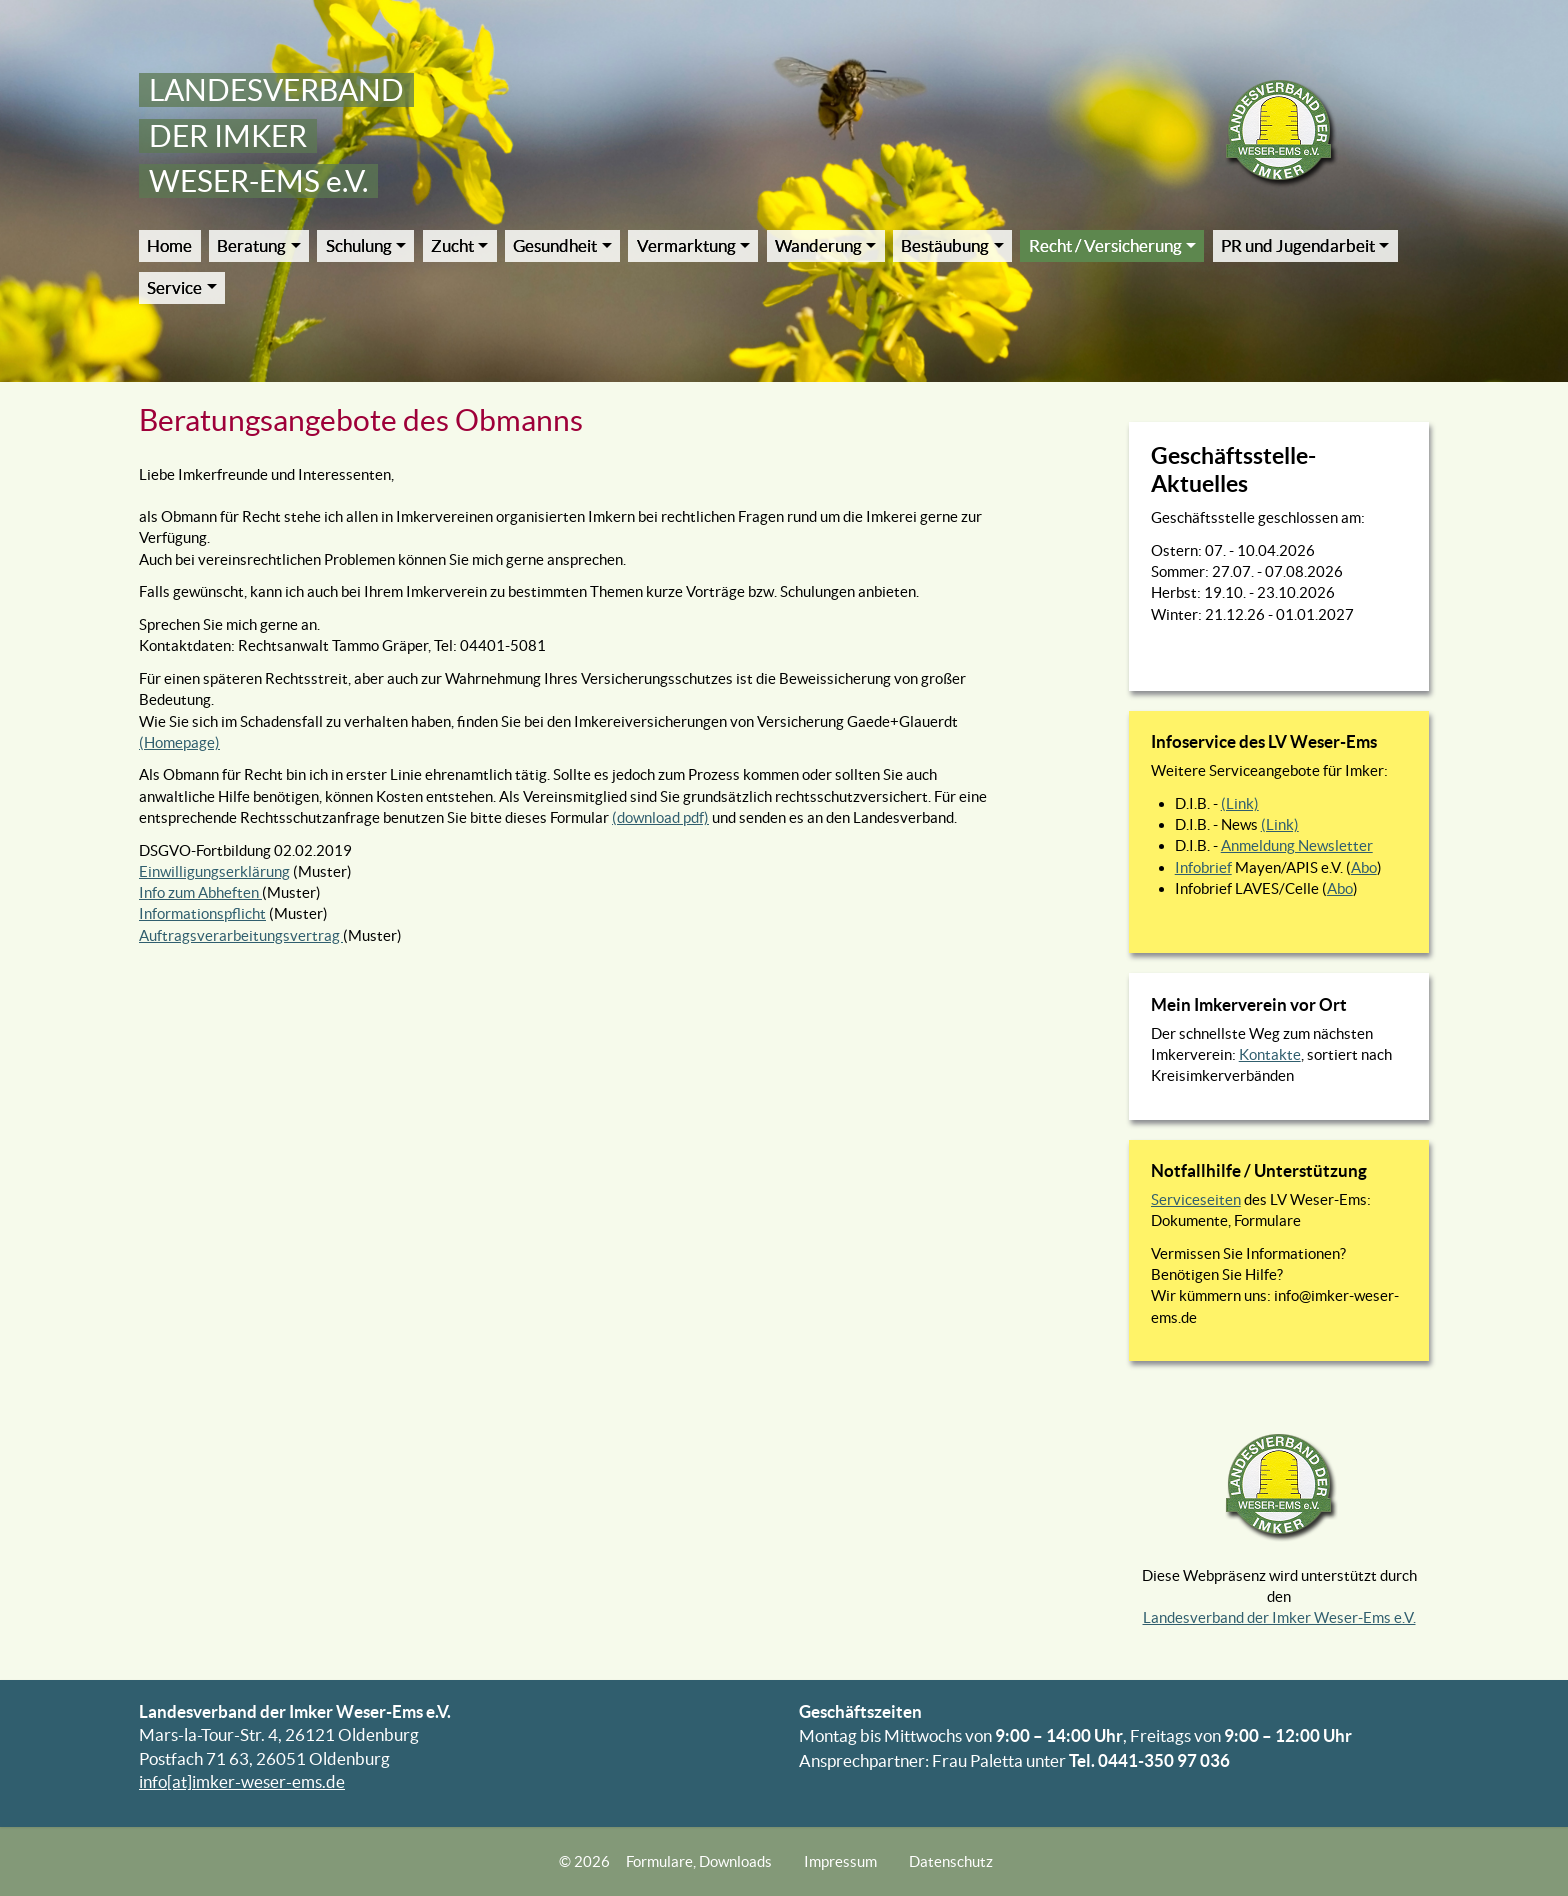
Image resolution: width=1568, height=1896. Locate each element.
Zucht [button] (452, 246)
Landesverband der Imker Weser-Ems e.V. (1279, 1617)
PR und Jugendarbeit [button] (1298, 246)
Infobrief (1203, 867)
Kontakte (1270, 1054)
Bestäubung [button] (945, 246)
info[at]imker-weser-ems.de (242, 1782)
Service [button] (174, 288)
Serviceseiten (1196, 1199)
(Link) (1240, 803)
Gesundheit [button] (555, 246)
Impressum (840, 1861)
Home (169, 246)
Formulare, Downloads (699, 1861)
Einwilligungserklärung (214, 871)
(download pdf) (660, 817)
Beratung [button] (251, 246)
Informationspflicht (202, 913)
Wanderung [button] (818, 246)
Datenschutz (951, 1861)
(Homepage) (179, 742)
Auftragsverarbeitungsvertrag (241, 935)
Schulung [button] (359, 246)
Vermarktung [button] (686, 246)
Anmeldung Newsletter (1297, 845)
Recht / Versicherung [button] (1105, 246)
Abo (1364, 867)
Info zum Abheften (200, 892)
